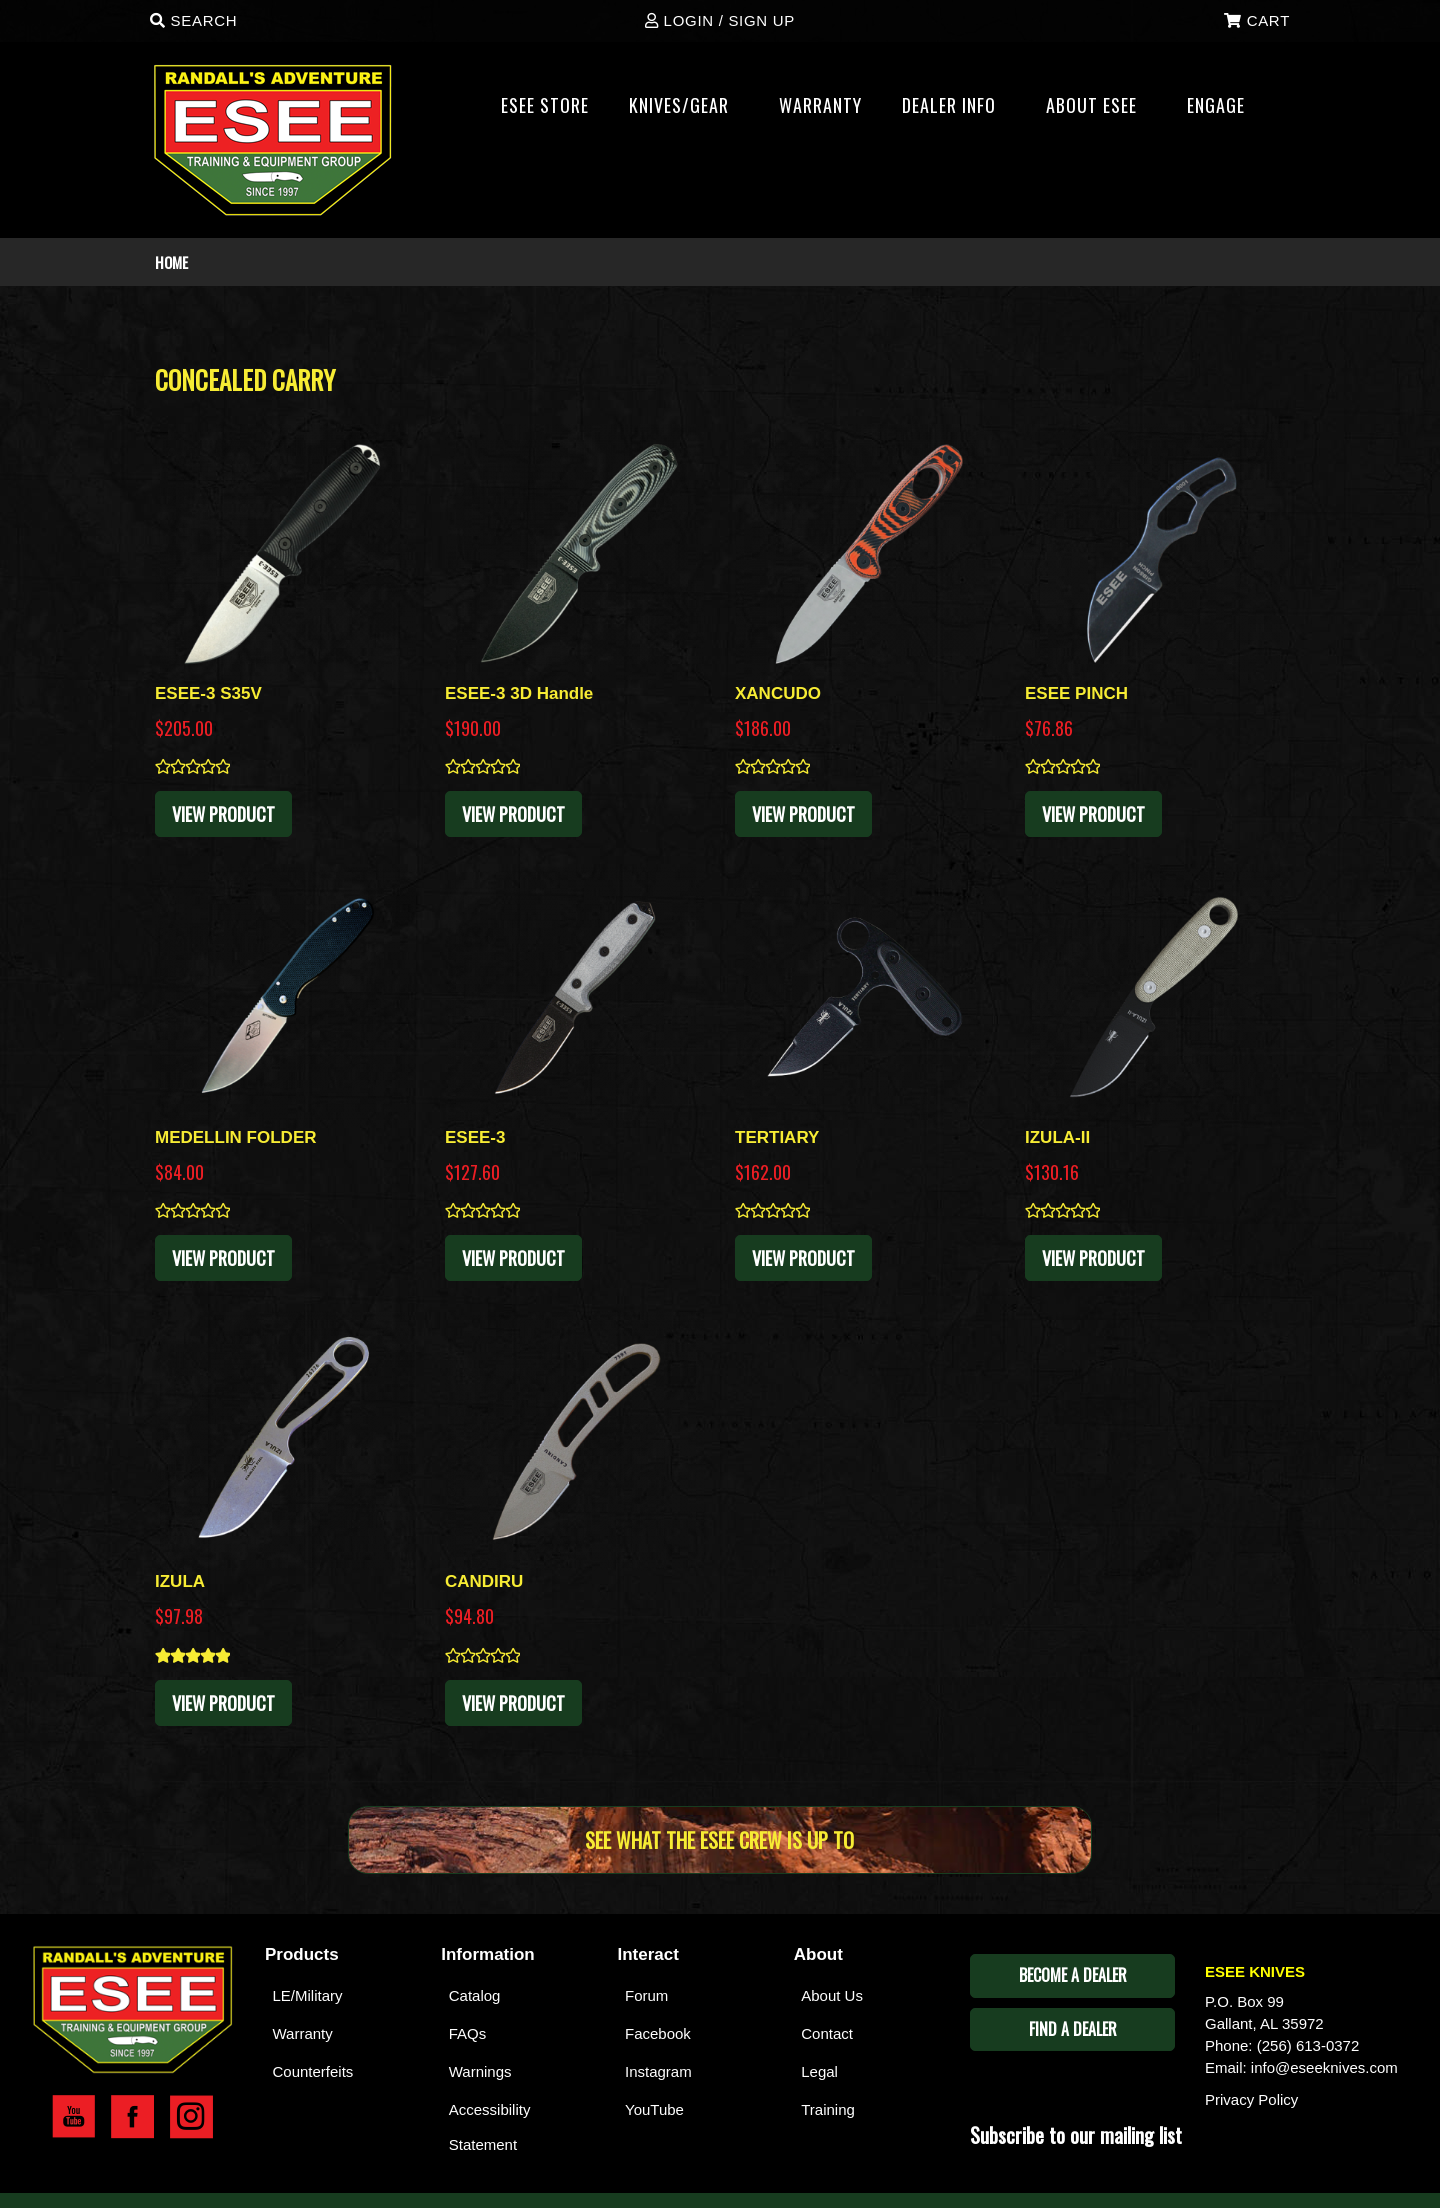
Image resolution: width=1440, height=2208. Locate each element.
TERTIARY (777, 1137)
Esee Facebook (132, 2117)
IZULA (180, 1581)
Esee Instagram (191, 2117)
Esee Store (545, 105)
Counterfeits (313, 2071)
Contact (827, 2033)
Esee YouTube (73, 2117)
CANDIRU (484, 1581)
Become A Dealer (1073, 1975)
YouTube (654, 2109)
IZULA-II (1057, 1137)
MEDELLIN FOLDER (236, 1137)
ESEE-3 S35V (208, 693)
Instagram (658, 2071)
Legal (819, 2071)
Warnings (480, 2071)
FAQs (468, 2033)
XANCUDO (778, 693)
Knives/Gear (687, 111)
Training (828, 2109)
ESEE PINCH (1076, 693)
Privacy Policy (1251, 2099)
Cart (1257, 20)
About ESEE (1100, 111)
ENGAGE (1224, 111)
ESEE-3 (475, 1137)
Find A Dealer (1073, 2029)
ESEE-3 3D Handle (519, 693)
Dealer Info (957, 111)
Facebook (658, 2033)
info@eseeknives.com (1324, 2067)
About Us (832, 1995)
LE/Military (308, 1995)
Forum (646, 1995)
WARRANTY (820, 105)
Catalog (475, 1995)
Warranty (303, 2033)
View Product (223, 814)
